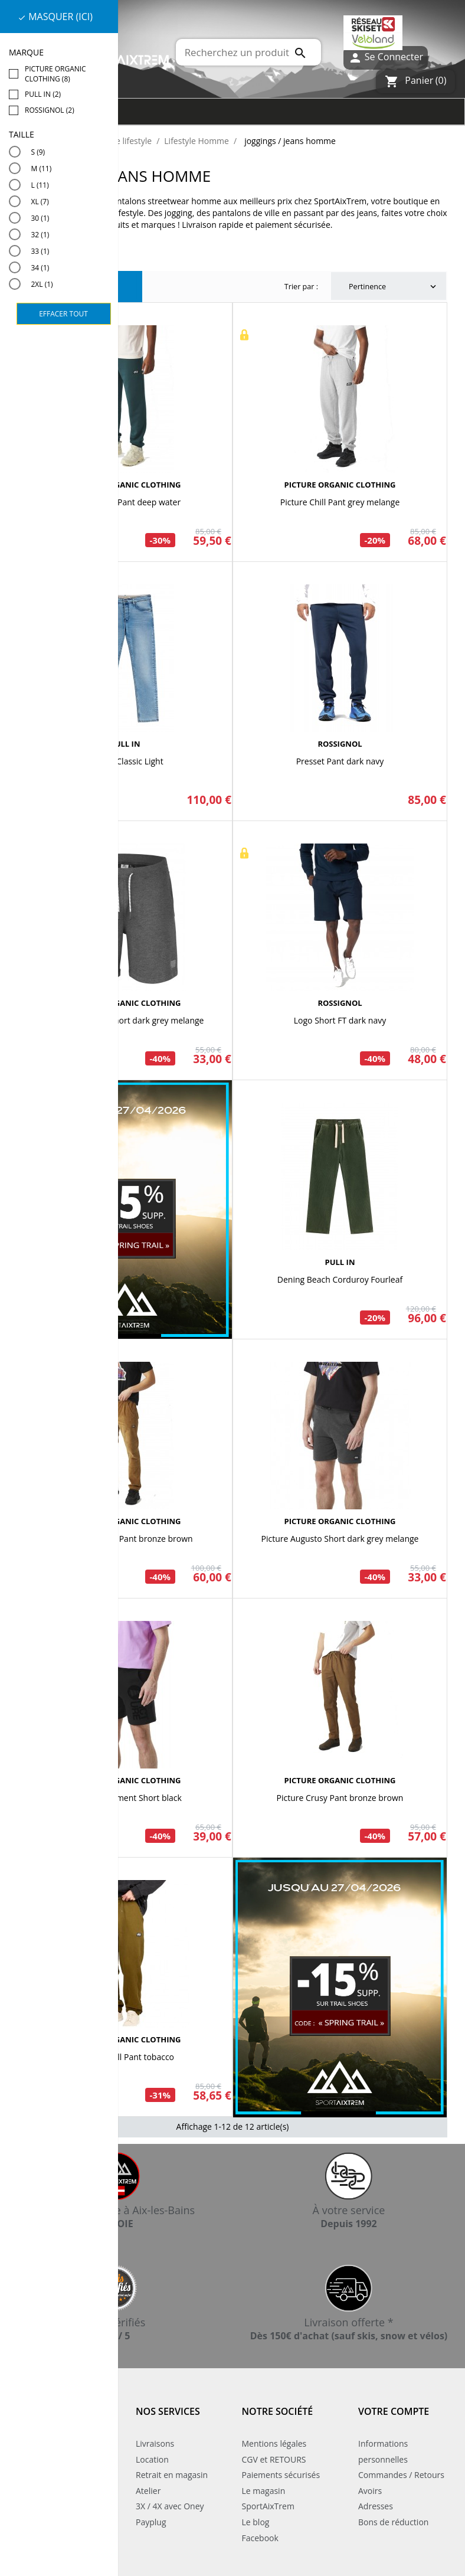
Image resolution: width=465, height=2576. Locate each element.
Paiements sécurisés (281, 2474)
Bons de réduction (393, 2522)
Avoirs (370, 2490)
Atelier (148, 2490)
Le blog (256, 2522)
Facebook (260, 2538)
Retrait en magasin (172, 2474)
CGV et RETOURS (274, 2459)
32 (40, 235)
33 (40, 251)
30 (40, 218)
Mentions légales (274, 2443)
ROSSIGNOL (339, 744)
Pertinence (393, 287)
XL (40, 202)
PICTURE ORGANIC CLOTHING (125, 484)
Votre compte (393, 2411)
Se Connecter (385, 57)
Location (152, 2459)
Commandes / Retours (401, 2474)
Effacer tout (63, 314)
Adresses (375, 2506)
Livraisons (155, 2443)
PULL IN (125, 744)
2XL (42, 284)
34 (40, 268)
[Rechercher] (248, 52)
